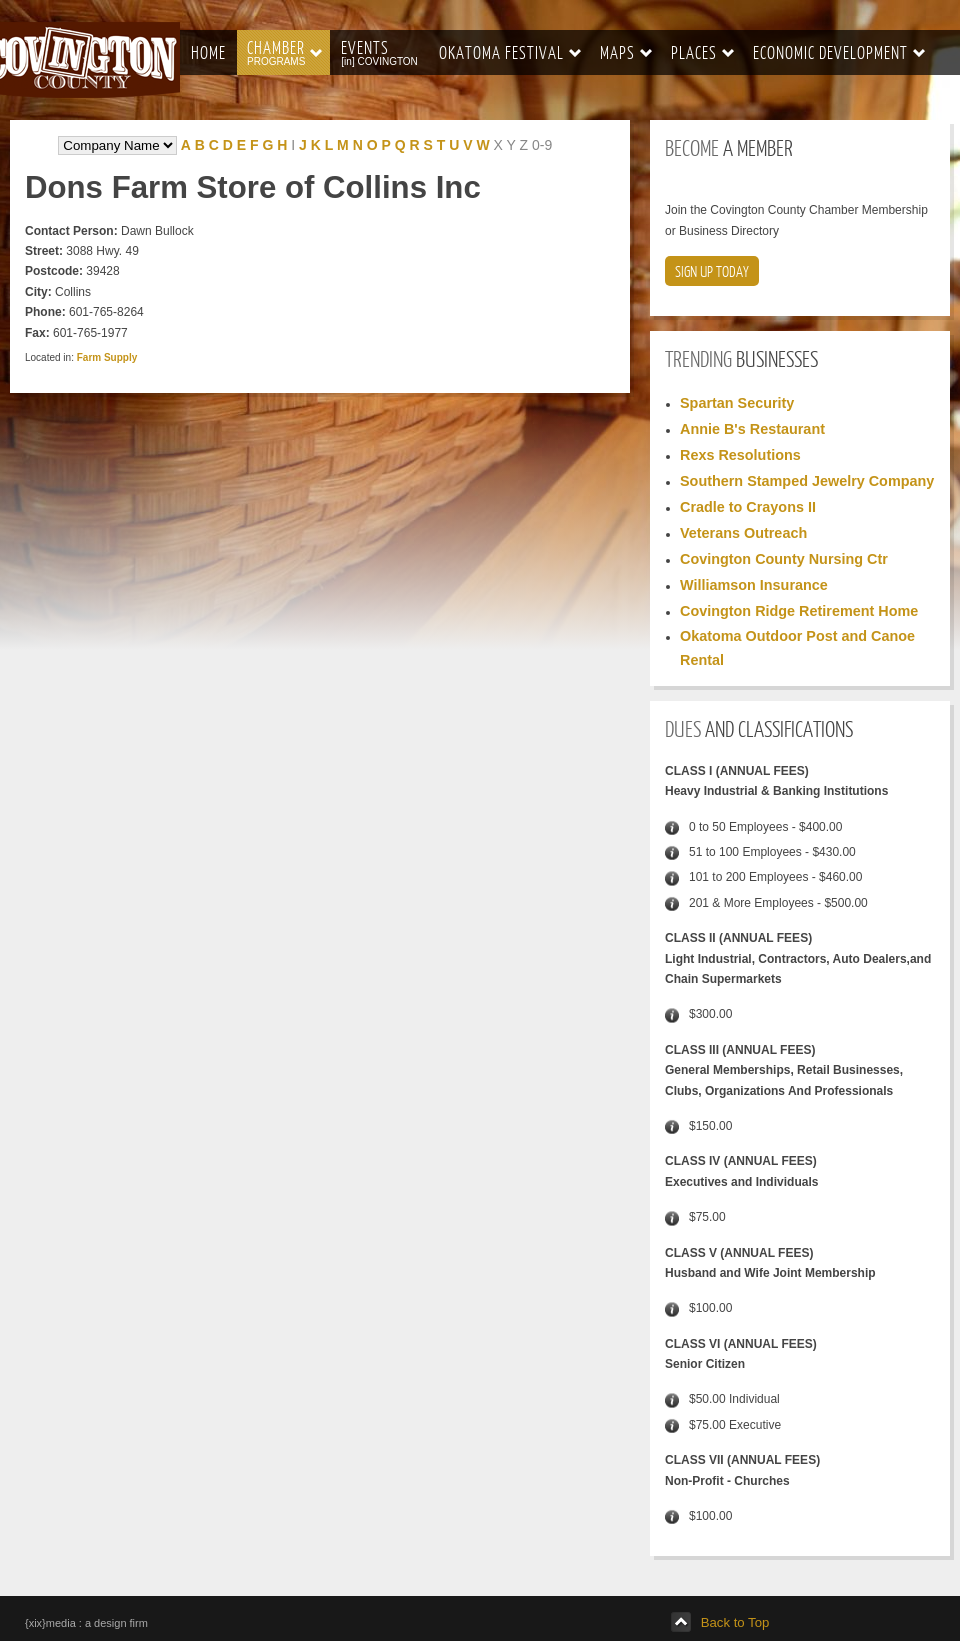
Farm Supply (107, 357)
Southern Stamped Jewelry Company (807, 481)
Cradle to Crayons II (748, 507)
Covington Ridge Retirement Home (799, 611)
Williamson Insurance (754, 585)
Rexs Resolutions (740, 455)
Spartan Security (737, 403)
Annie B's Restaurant (752, 429)
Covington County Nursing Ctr (784, 559)
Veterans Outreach (743, 533)
